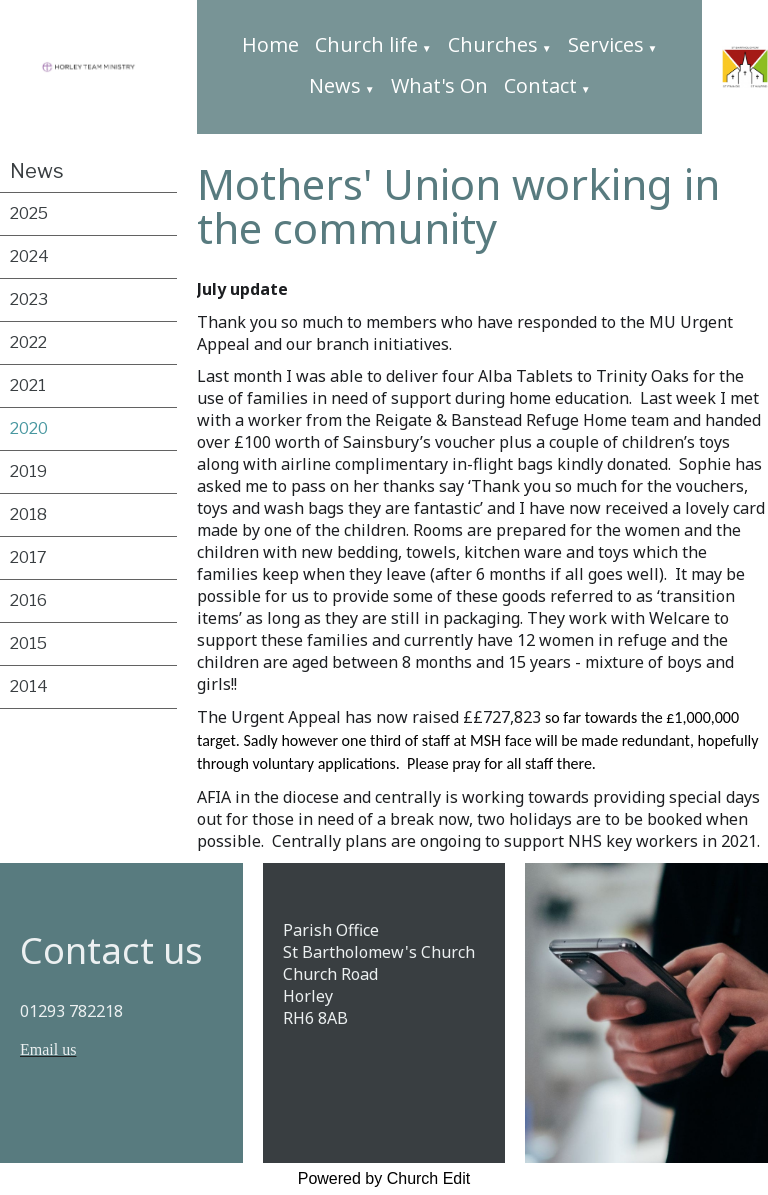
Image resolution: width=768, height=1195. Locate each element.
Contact (540, 85)
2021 (28, 385)
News (335, 85)
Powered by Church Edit (384, 1178)
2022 (28, 342)
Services (606, 44)
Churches (493, 44)
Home (270, 44)
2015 (28, 643)
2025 (29, 213)
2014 (29, 686)
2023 (29, 299)
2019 (28, 471)
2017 (28, 557)
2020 (29, 428)
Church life (366, 44)
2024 (29, 256)
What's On (439, 85)
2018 (28, 514)
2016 (28, 600)
